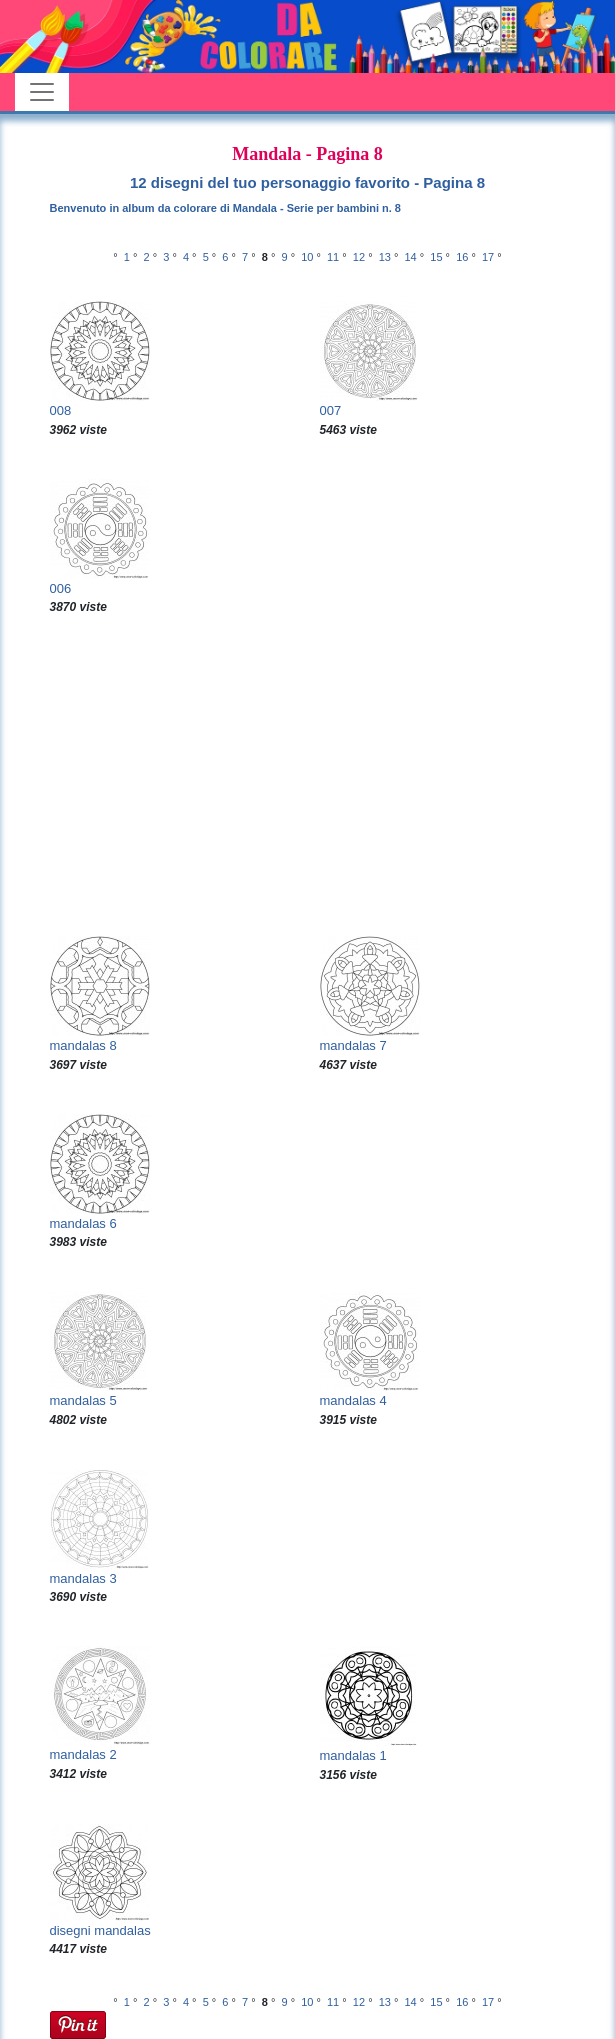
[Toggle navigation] (42, 92)
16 (462, 257)
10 (307, 257)
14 (410, 257)
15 (436, 257)
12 (359, 257)
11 (333, 257)
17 (488, 257)
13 (385, 257)
